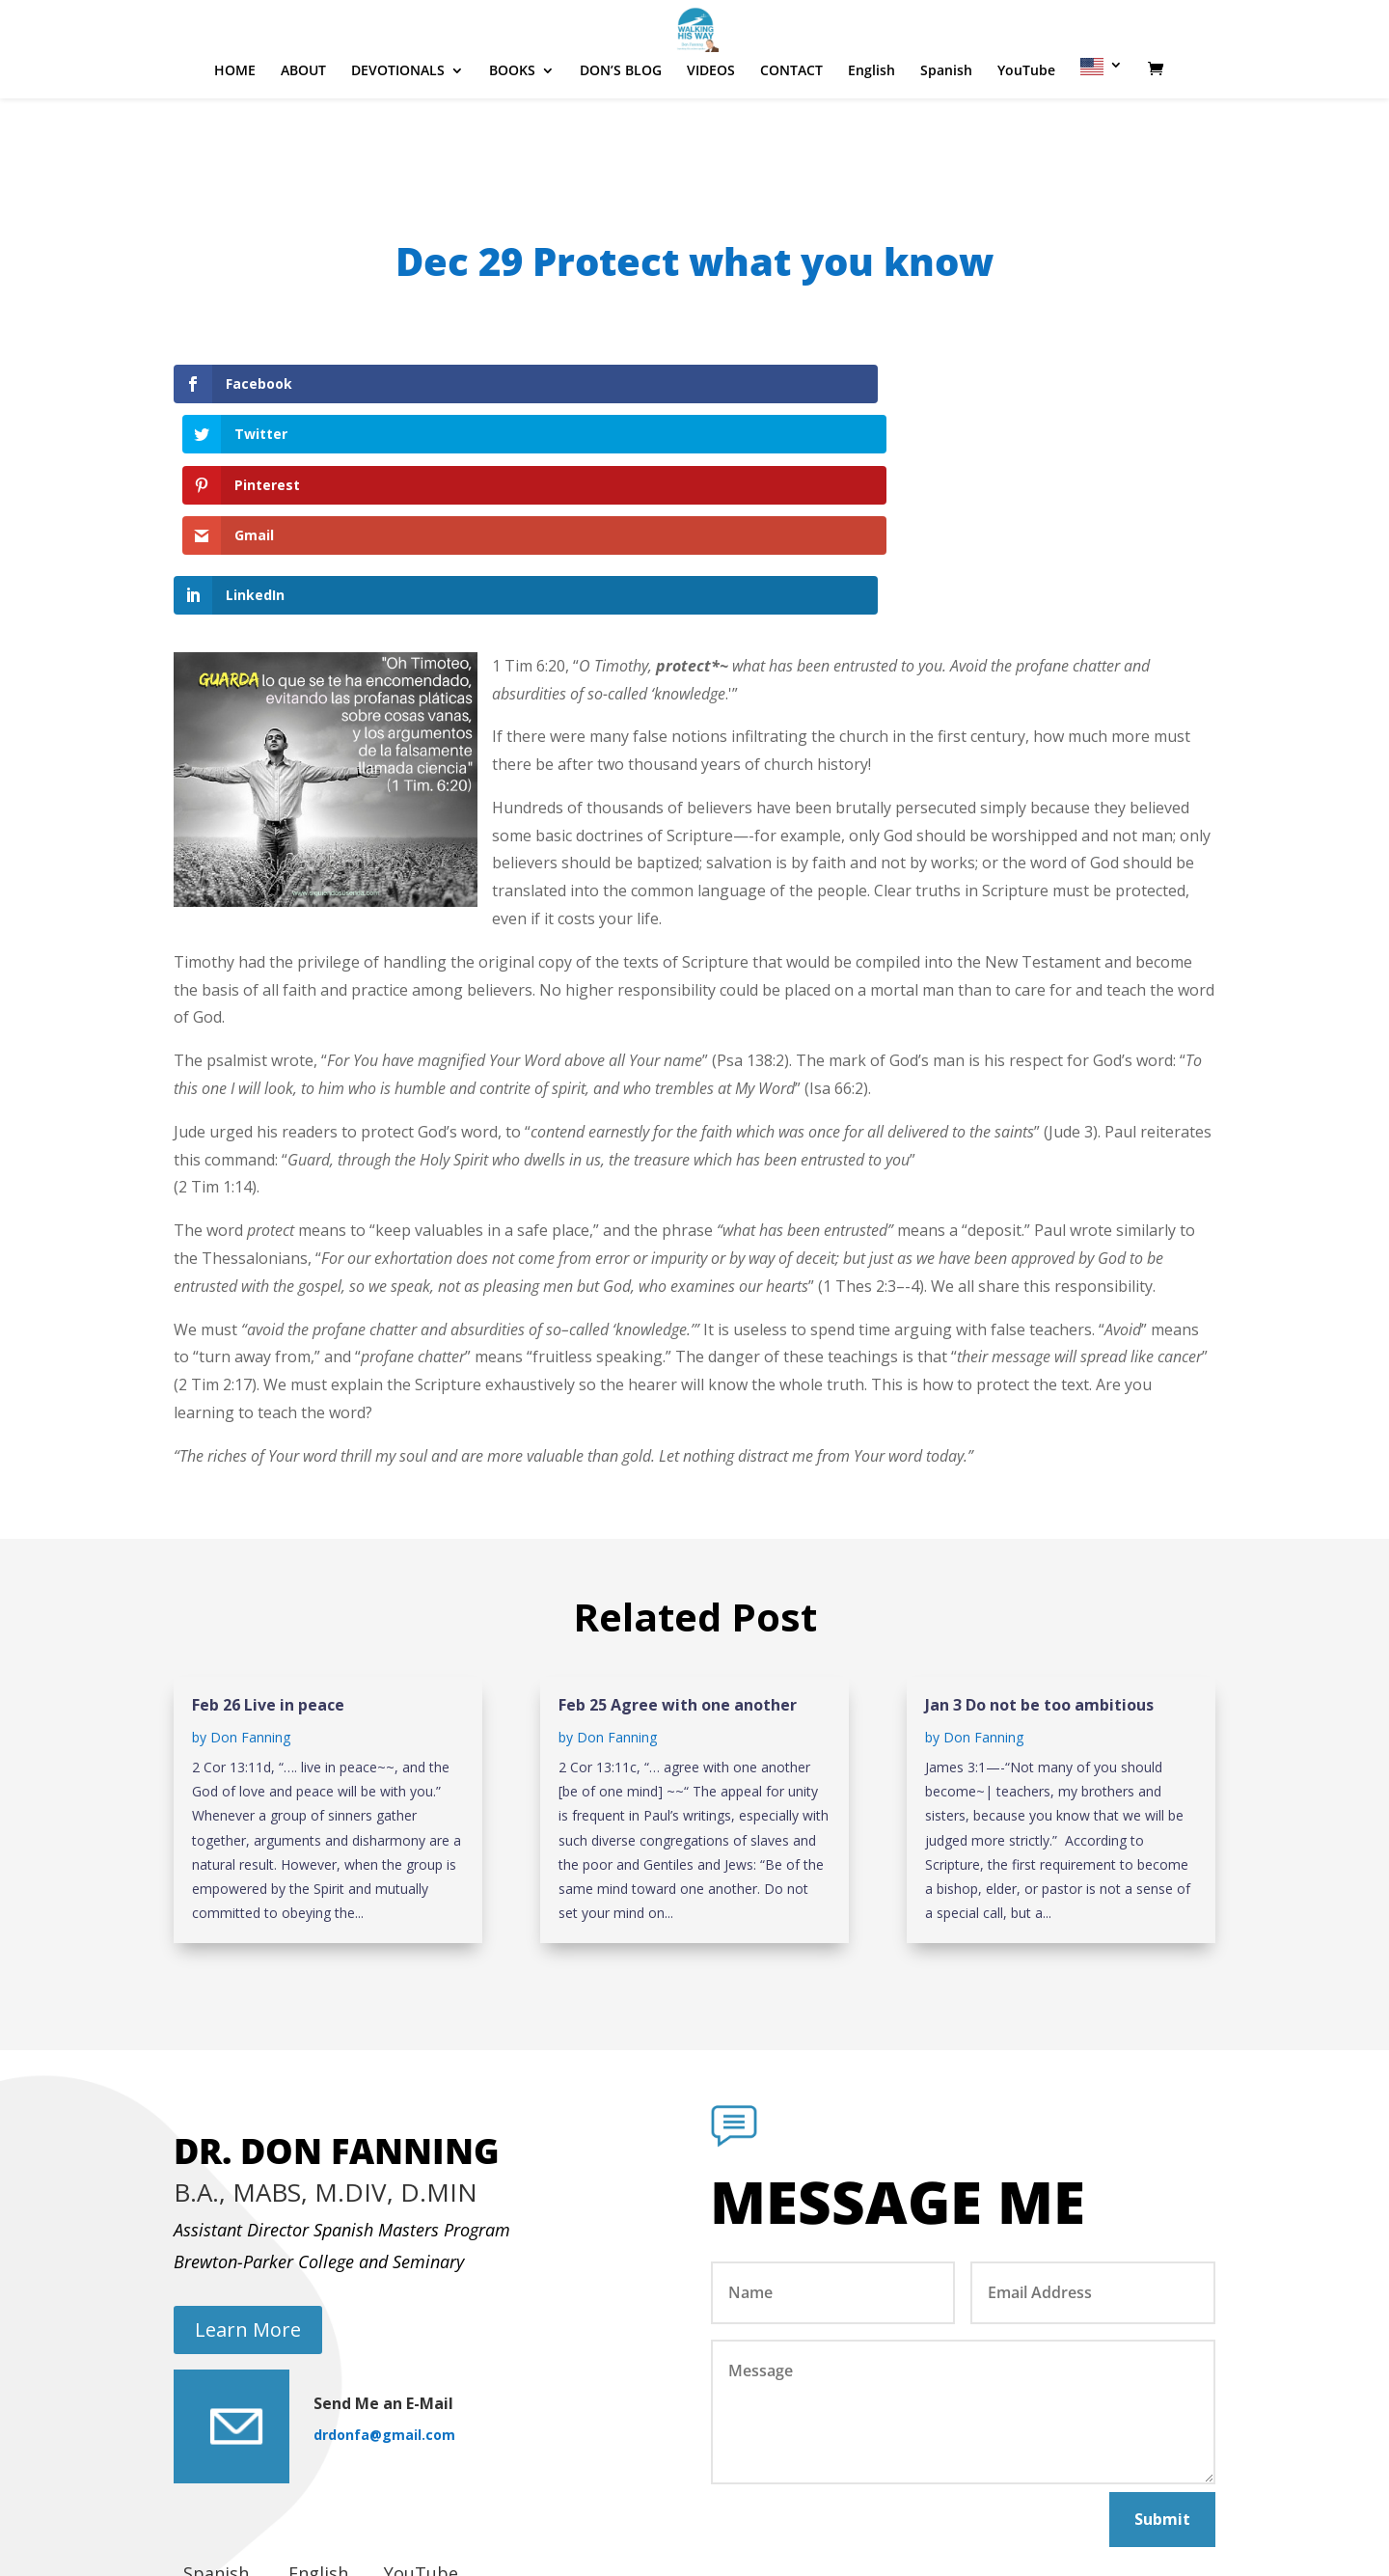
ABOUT (303, 129)
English (871, 129)
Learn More (248, 2178)
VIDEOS (711, 129)
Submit (1162, 2366)
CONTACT (791, 129)
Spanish (946, 129)
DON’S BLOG (621, 129)
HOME (235, 129)
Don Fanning (250, 1585)
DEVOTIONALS (398, 129)
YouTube (1026, 129)
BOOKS (512, 129)
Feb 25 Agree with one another (677, 1553)
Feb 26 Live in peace (268, 1553)
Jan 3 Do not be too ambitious (1039, 1553)
